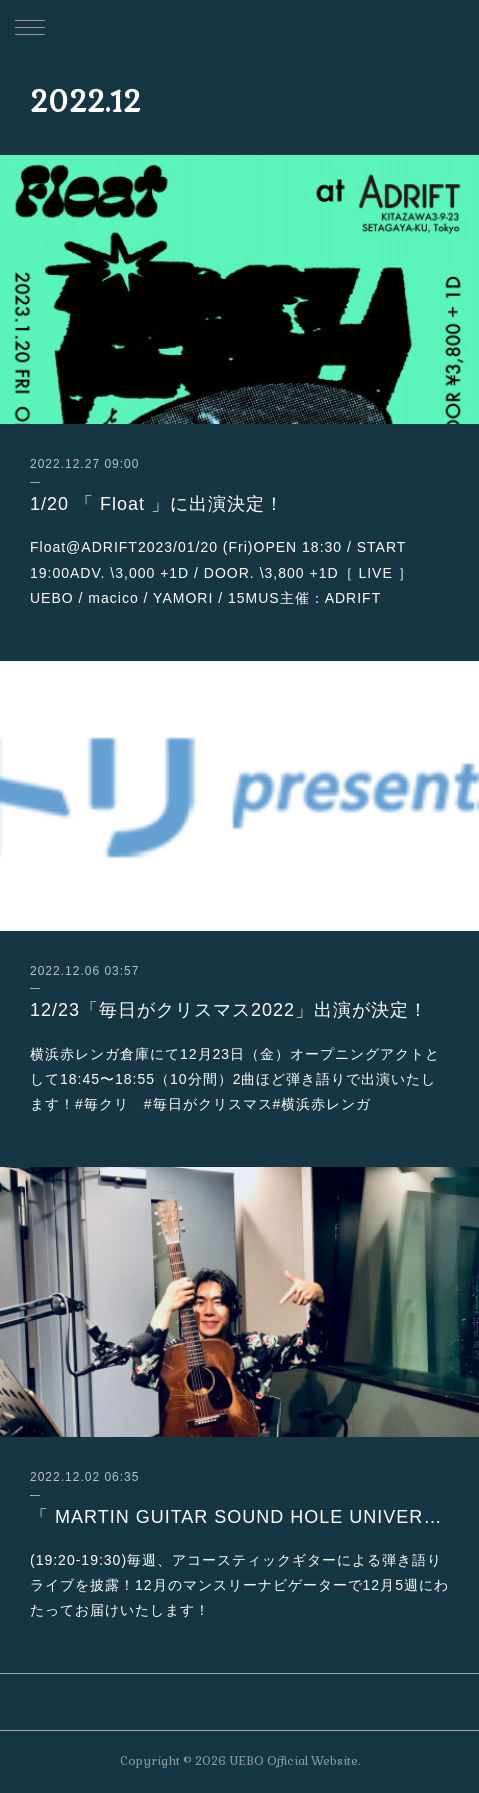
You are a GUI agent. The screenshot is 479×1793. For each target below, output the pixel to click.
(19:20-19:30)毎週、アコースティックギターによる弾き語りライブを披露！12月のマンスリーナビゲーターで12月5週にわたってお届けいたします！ (239, 1585)
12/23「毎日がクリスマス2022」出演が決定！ (229, 1010)
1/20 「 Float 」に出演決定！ (157, 504)
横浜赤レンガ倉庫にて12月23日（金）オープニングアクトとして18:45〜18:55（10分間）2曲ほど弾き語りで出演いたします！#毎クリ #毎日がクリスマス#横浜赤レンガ (235, 1079)
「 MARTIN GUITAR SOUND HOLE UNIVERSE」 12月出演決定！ (239, 1517)
